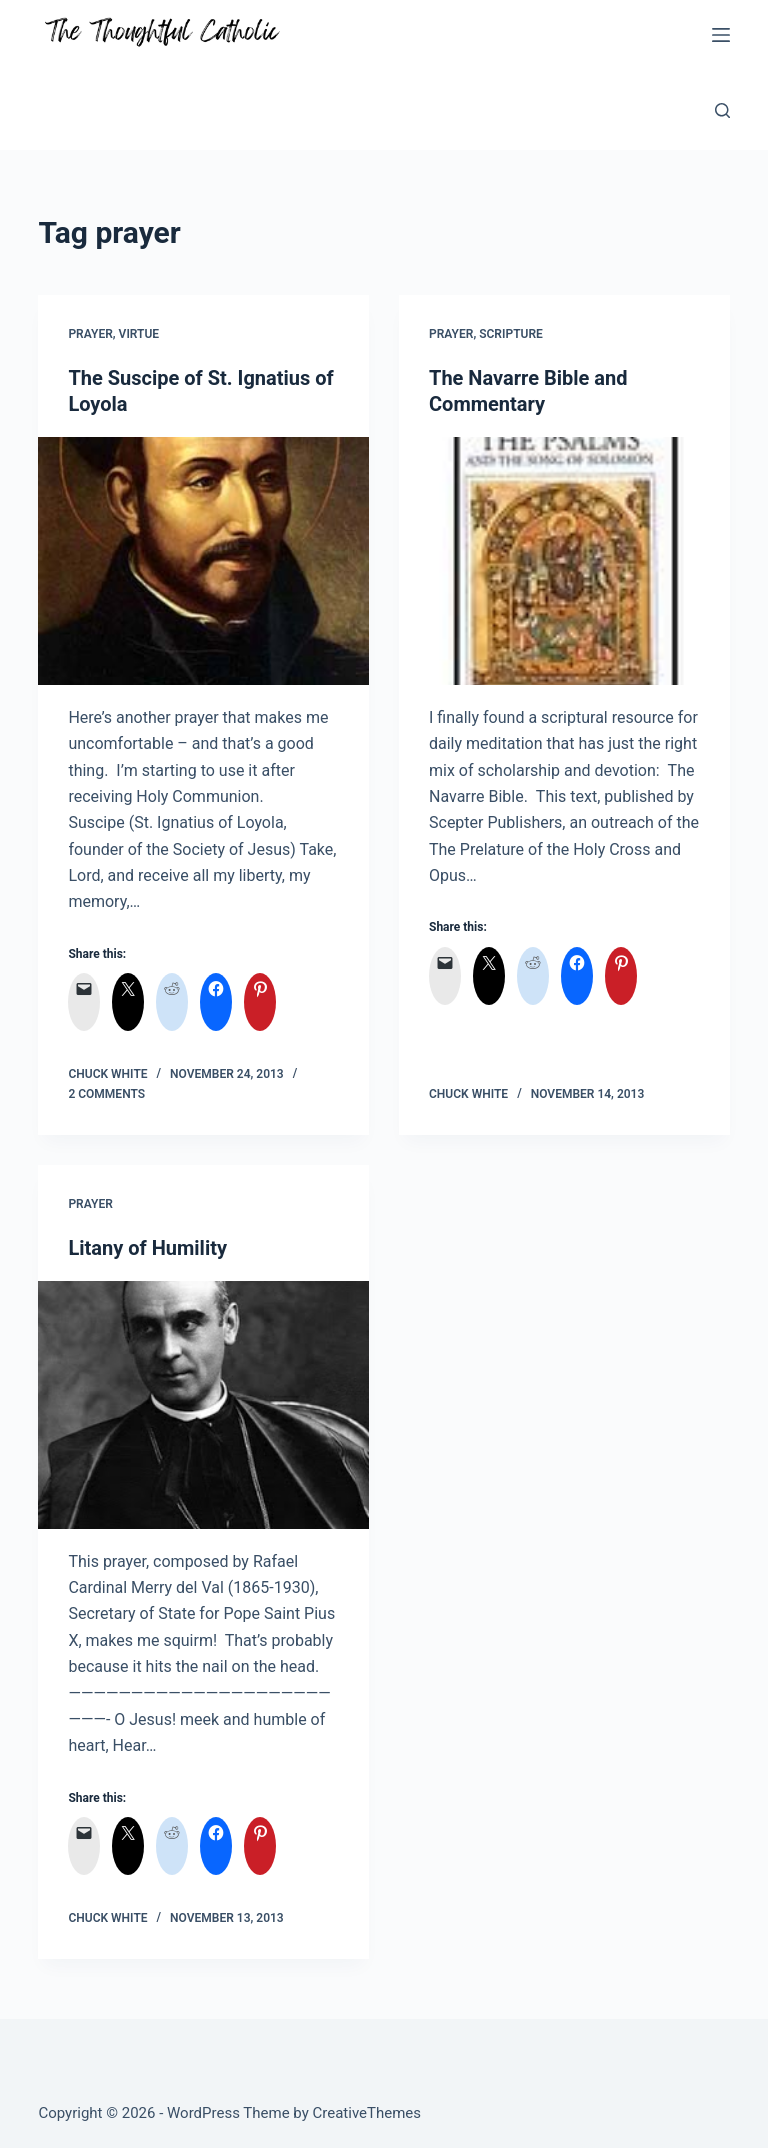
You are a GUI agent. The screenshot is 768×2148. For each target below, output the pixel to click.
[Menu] (721, 35)
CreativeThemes (367, 2113)
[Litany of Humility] (203, 1405)
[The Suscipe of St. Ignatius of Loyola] (203, 561)
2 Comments (106, 1094)
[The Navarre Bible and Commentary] (564, 561)
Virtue (139, 334)
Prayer (90, 334)
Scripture (511, 334)
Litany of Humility (147, 1248)
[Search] (722, 110)
